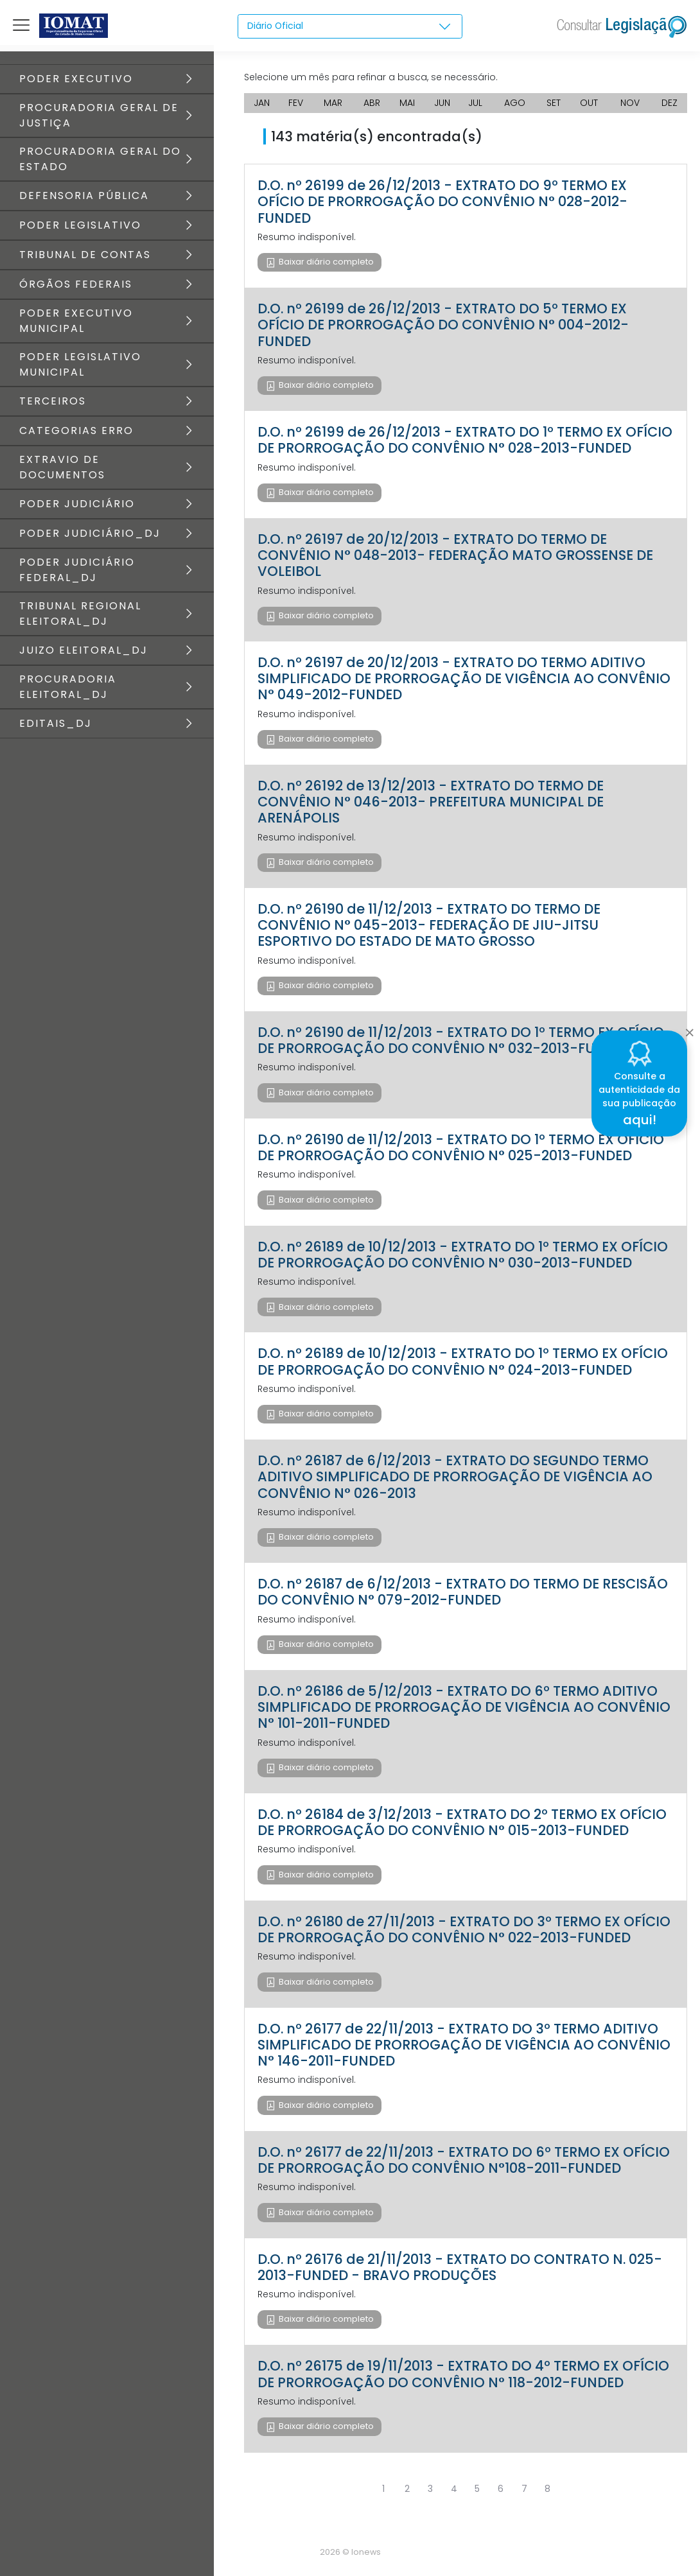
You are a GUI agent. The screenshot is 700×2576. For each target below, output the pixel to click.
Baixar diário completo (325, 262)
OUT (589, 102)
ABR (371, 102)
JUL (475, 102)
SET (554, 102)
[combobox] (350, 26)
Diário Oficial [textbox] (275, 25)
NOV (630, 102)
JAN (262, 102)
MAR (333, 102)
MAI (407, 102)
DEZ (669, 102)
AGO (514, 102)
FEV (295, 102)
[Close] (689, 1029)
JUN (442, 102)
